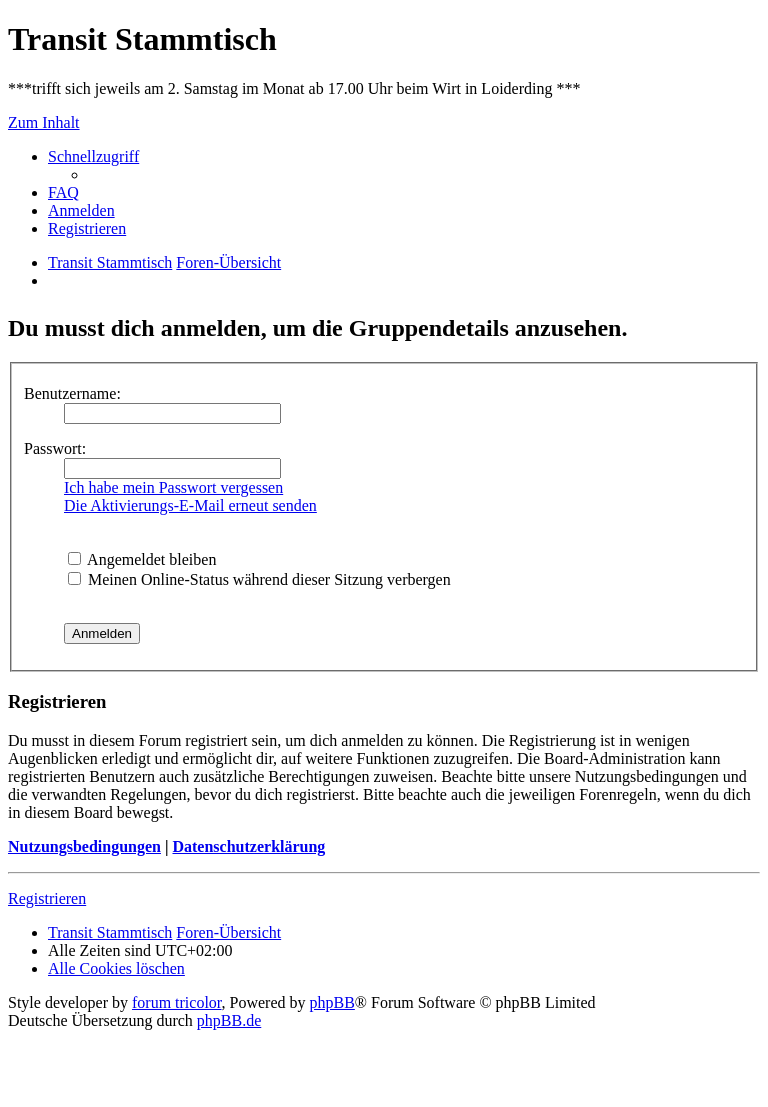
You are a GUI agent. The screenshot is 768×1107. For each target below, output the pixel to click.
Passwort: (55, 448)
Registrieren (47, 898)
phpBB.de (229, 1020)
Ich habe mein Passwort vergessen (173, 487)
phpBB (332, 1002)
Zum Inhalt (44, 122)
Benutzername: (72, 393)
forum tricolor (177, 1002)
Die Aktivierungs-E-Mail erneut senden (190, 505)
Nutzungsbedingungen (84, 846)
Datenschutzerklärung (248, 846)
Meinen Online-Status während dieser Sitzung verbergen (259, 579)
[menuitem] (63, 192)
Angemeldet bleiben (142, 559)
